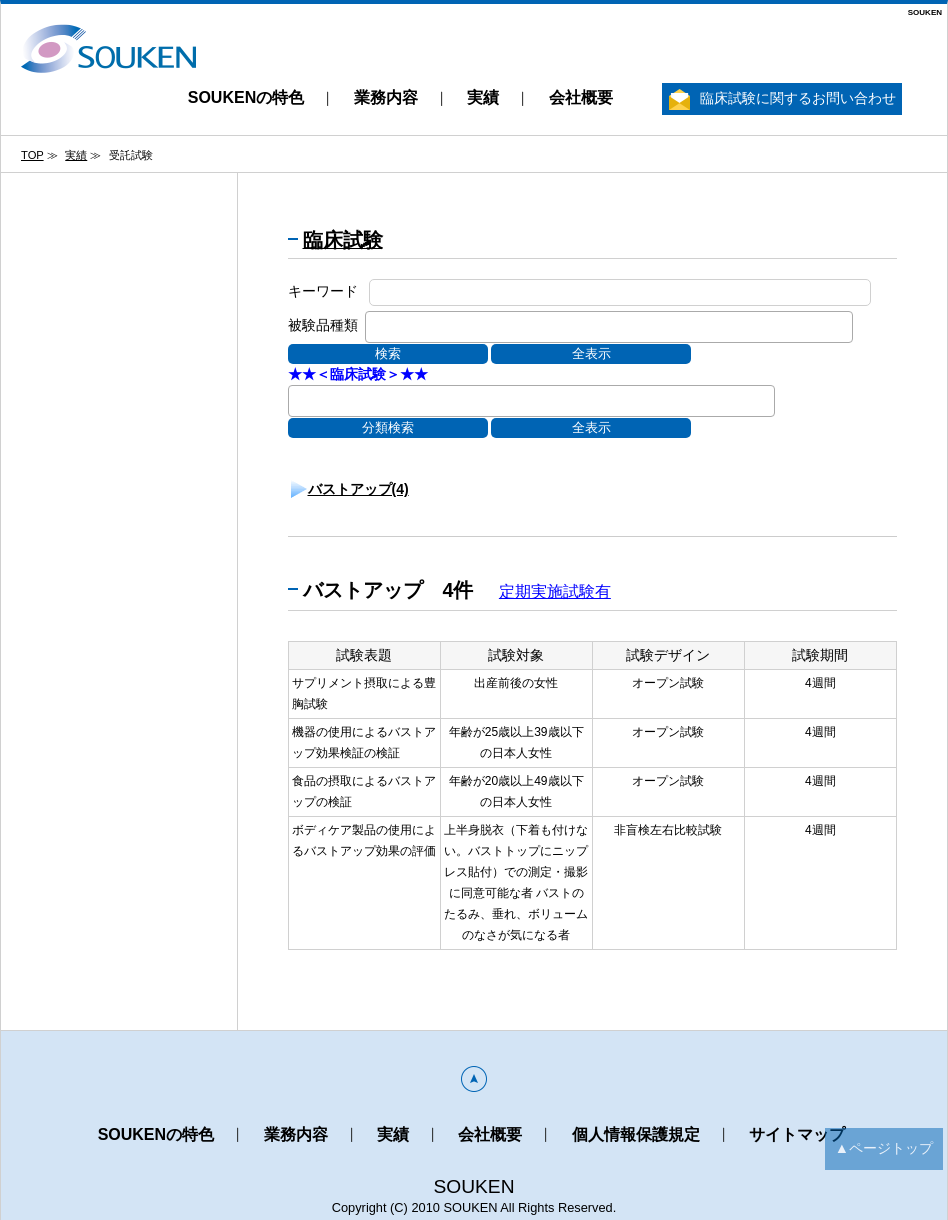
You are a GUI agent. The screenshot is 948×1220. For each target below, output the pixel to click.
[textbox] (376, 325)
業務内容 (386, 97)
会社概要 (581, 97)
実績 (483, 97)
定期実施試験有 (555, 591)
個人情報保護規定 (636, 1134)
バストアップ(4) (358, 489)
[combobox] (609, 327)
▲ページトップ (884, 1148)
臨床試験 (343, 240)
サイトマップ (797, 1134)
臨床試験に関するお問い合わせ (782, 99)
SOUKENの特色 (246, 97)
